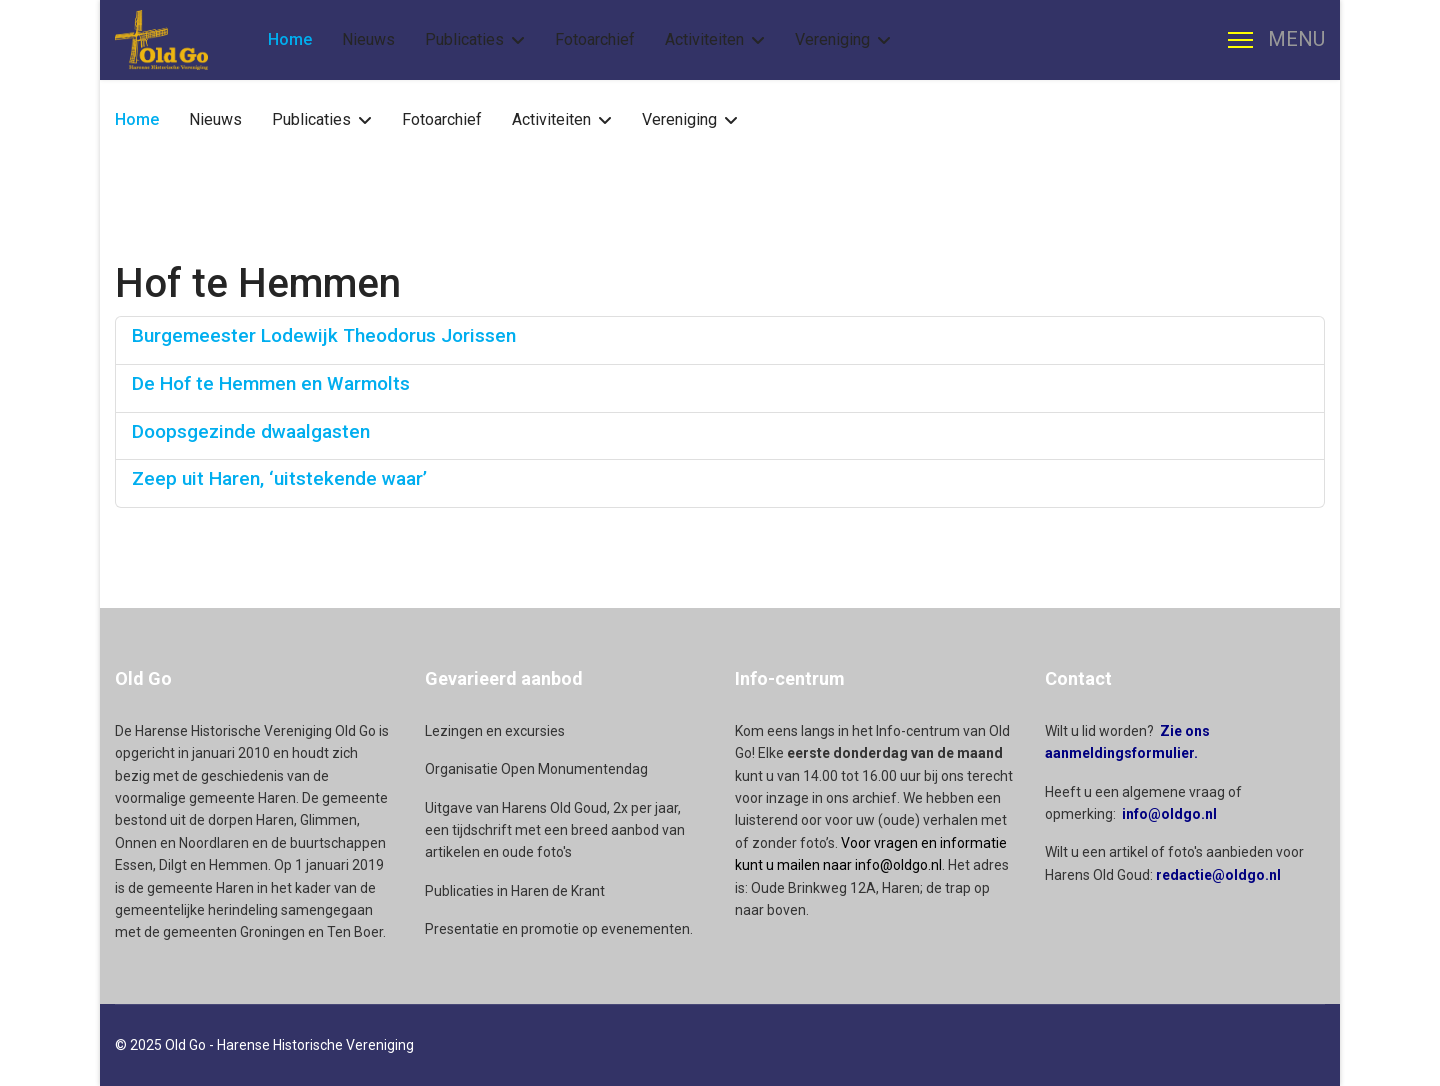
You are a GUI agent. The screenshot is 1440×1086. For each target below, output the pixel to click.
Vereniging (832, 39)
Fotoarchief (595, 39)
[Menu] (1276, 40)
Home (290, 39)
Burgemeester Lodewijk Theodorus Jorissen (324, 335)
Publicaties (464, 39)
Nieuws (368, 39)
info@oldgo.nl (1169, 814)
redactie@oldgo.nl (1218, 875)
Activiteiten (704, 39)
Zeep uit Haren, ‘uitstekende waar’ (279, 478)
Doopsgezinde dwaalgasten (251, 431)
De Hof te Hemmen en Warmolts (271, 383)
